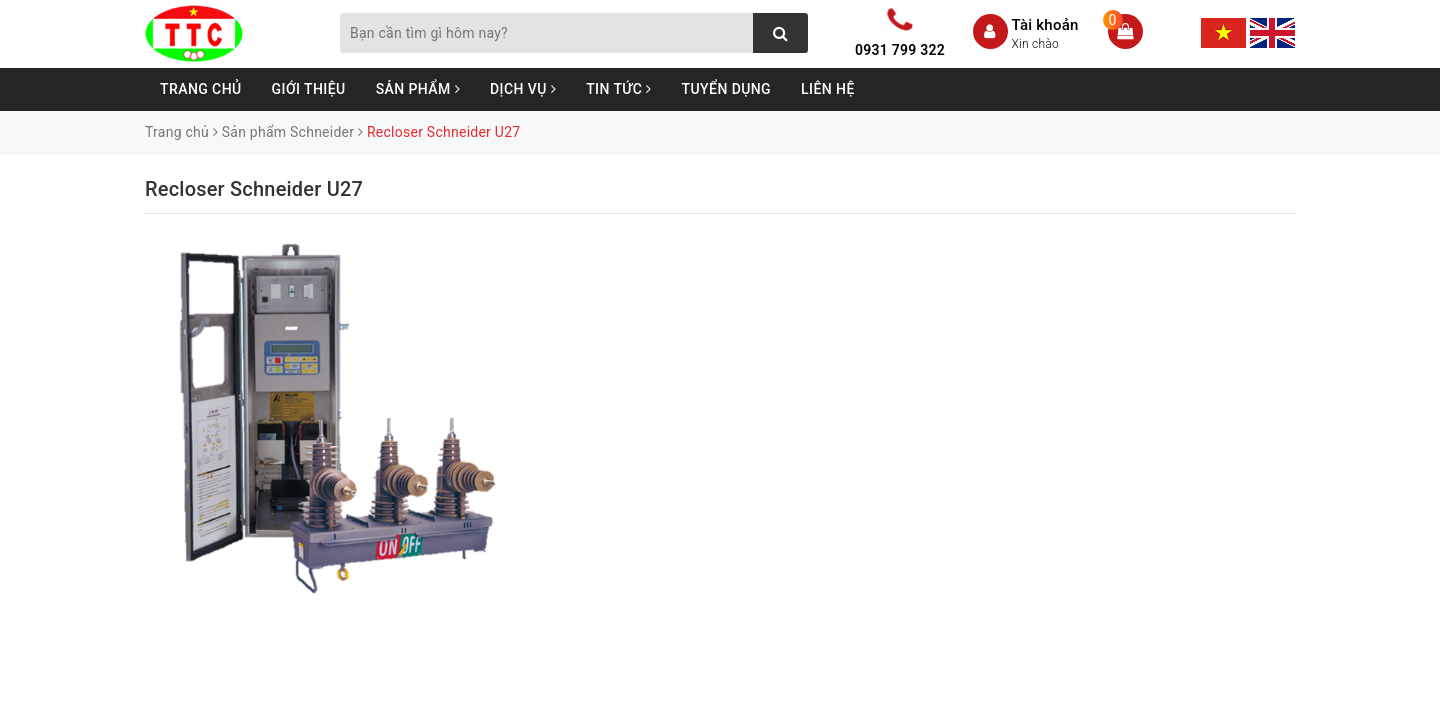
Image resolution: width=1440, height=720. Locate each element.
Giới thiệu (309, 89)
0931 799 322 (900, 50)
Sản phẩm (418, 89)
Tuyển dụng (727, 89)
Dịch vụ (523, 89)
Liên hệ (828, 89)
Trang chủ (201, 89)
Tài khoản (1045, 25)
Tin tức (618, 89)
